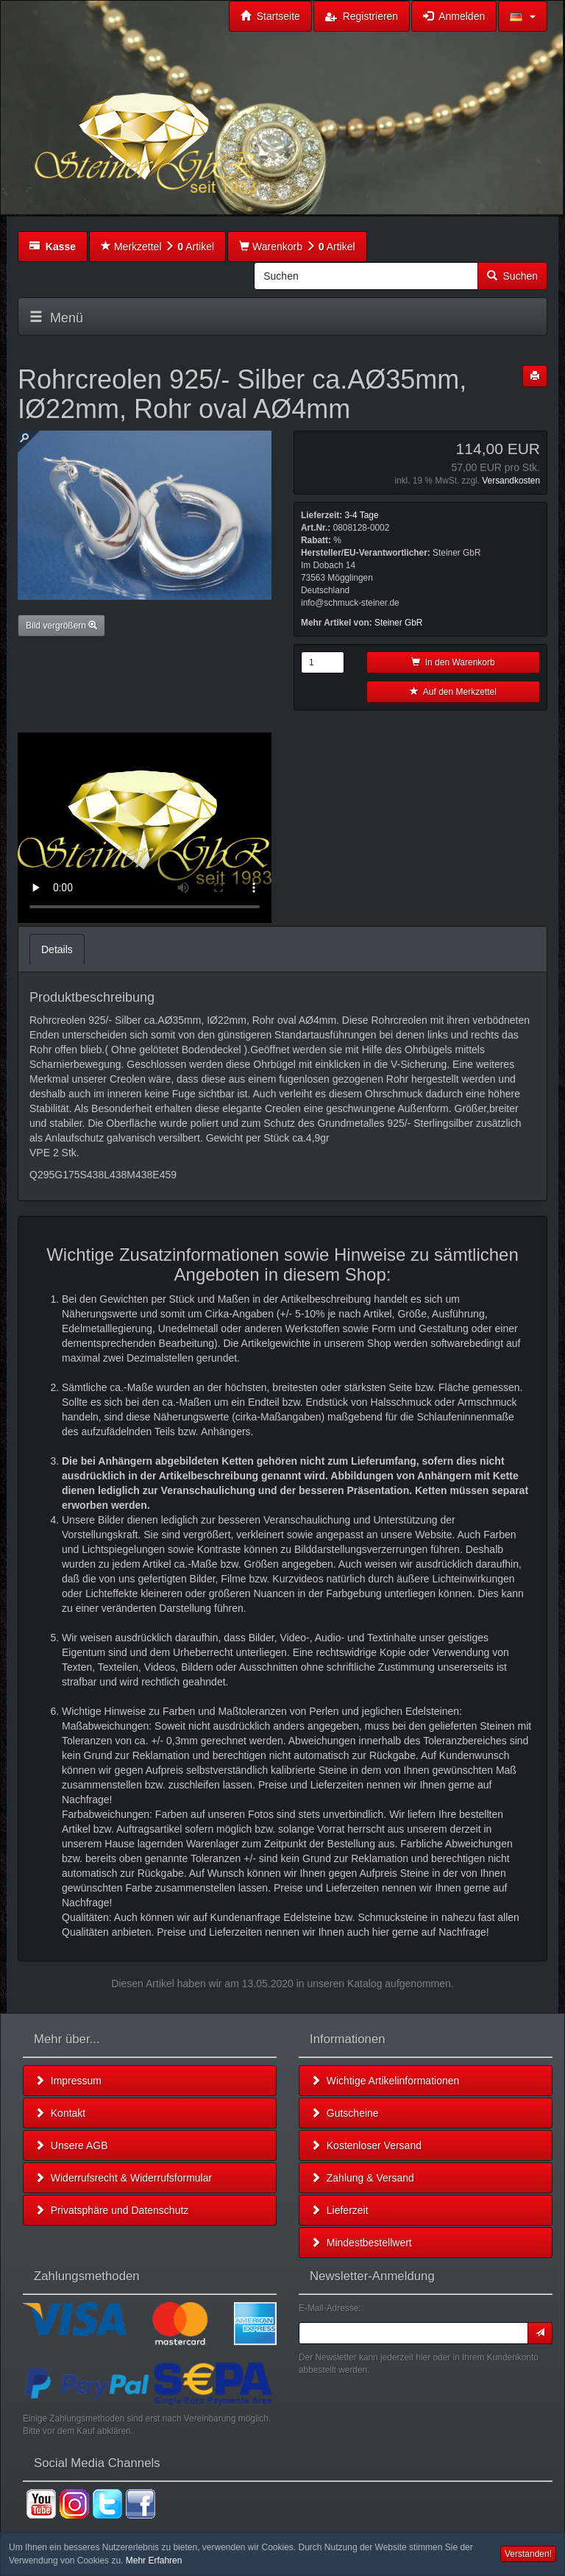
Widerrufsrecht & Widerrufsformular (123, 2178)
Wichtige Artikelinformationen (384, 2081)
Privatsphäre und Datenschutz (111, 2210)
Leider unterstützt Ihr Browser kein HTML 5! (144, 827)
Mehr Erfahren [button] (154, 2560)
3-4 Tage (361, 515)
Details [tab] (57, 949)
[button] (522, 16)
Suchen (512, 276)
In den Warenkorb (453, 662)
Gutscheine (344, 2113)
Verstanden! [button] (528, 2554)
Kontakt (60, 2113)
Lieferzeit (339, 2210)
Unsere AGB (71, 2145)
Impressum (68, 2081)
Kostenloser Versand (366, 2145)
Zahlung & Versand (362, 2178)
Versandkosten (511, 480)
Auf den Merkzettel (453, 692)
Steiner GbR (398, 623)
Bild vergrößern (61, 625)
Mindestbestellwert (361, 2242)
